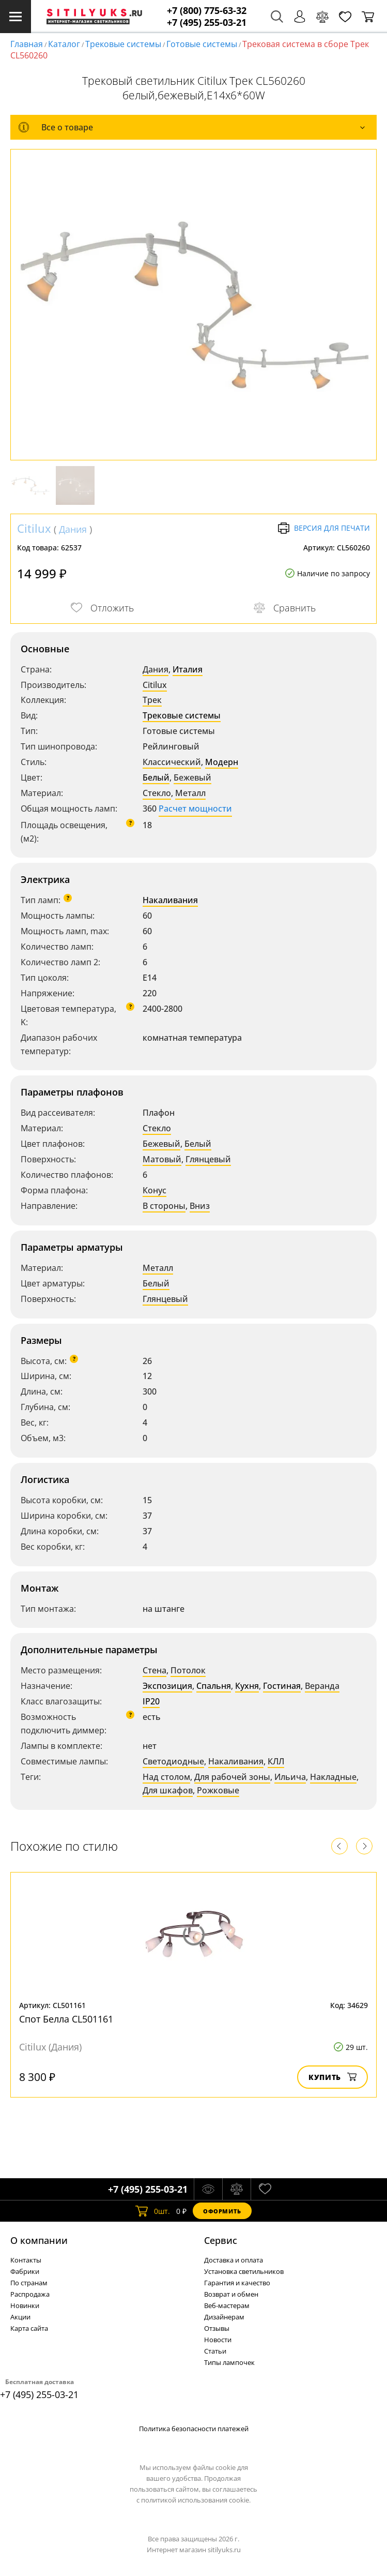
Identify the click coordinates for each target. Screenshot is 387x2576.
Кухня (247, 1685)
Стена (154, 1670)
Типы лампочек (229, 2362)
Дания (73, 529)
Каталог (64, 44)
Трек (152, 700)
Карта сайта (29, 2328)
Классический (172, 762)
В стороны (164, 1205)
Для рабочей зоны (232, 1777)
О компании (39, 2240)
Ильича (290, 1777)
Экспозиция (167, 1685)
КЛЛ (276, 1761)
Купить (332, 2077)
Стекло (157, 793)
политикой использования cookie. (196, 2500)
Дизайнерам (224, 2317)
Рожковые (218, 1790)
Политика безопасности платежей (194, 2428)
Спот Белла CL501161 (66, 2019)
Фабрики (24, 2271)
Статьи (215, 2351)
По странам (29, 2282)
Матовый (162, 1159)
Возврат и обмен (231, 2294)
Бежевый (192, 777)
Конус (154, 1190)
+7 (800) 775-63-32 (206, 11)
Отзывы (216, 2328)
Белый (156, 777)
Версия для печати (323, 528)
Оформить (222, 2211)
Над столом (166, 1777)
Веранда (322, 1685)
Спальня (213, 1685)
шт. (152, 2211)
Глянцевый (208, 1159)
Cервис (220, 2240)
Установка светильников (244, 2271)
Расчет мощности (195, 808)
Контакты (25, 2260)
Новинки (24, 2305)
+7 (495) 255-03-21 (206, 22)
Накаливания (170, 900)
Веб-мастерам (227, 2305)
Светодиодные (173, 1761)
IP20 (151, 1701)
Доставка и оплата (233, 2260)
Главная (26, 44)
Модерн (221, 762)
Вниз (200, 1205)
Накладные (333, 1777)
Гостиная (282, 1685)
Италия (188, 669)
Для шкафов (168, 1790)
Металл (190, 793)
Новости (217, 2339)
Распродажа (30, 2294)
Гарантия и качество (237, 2282)
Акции (20, 2317)
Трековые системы (123, 44)
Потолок (188, 1670)
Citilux (34, 528)
